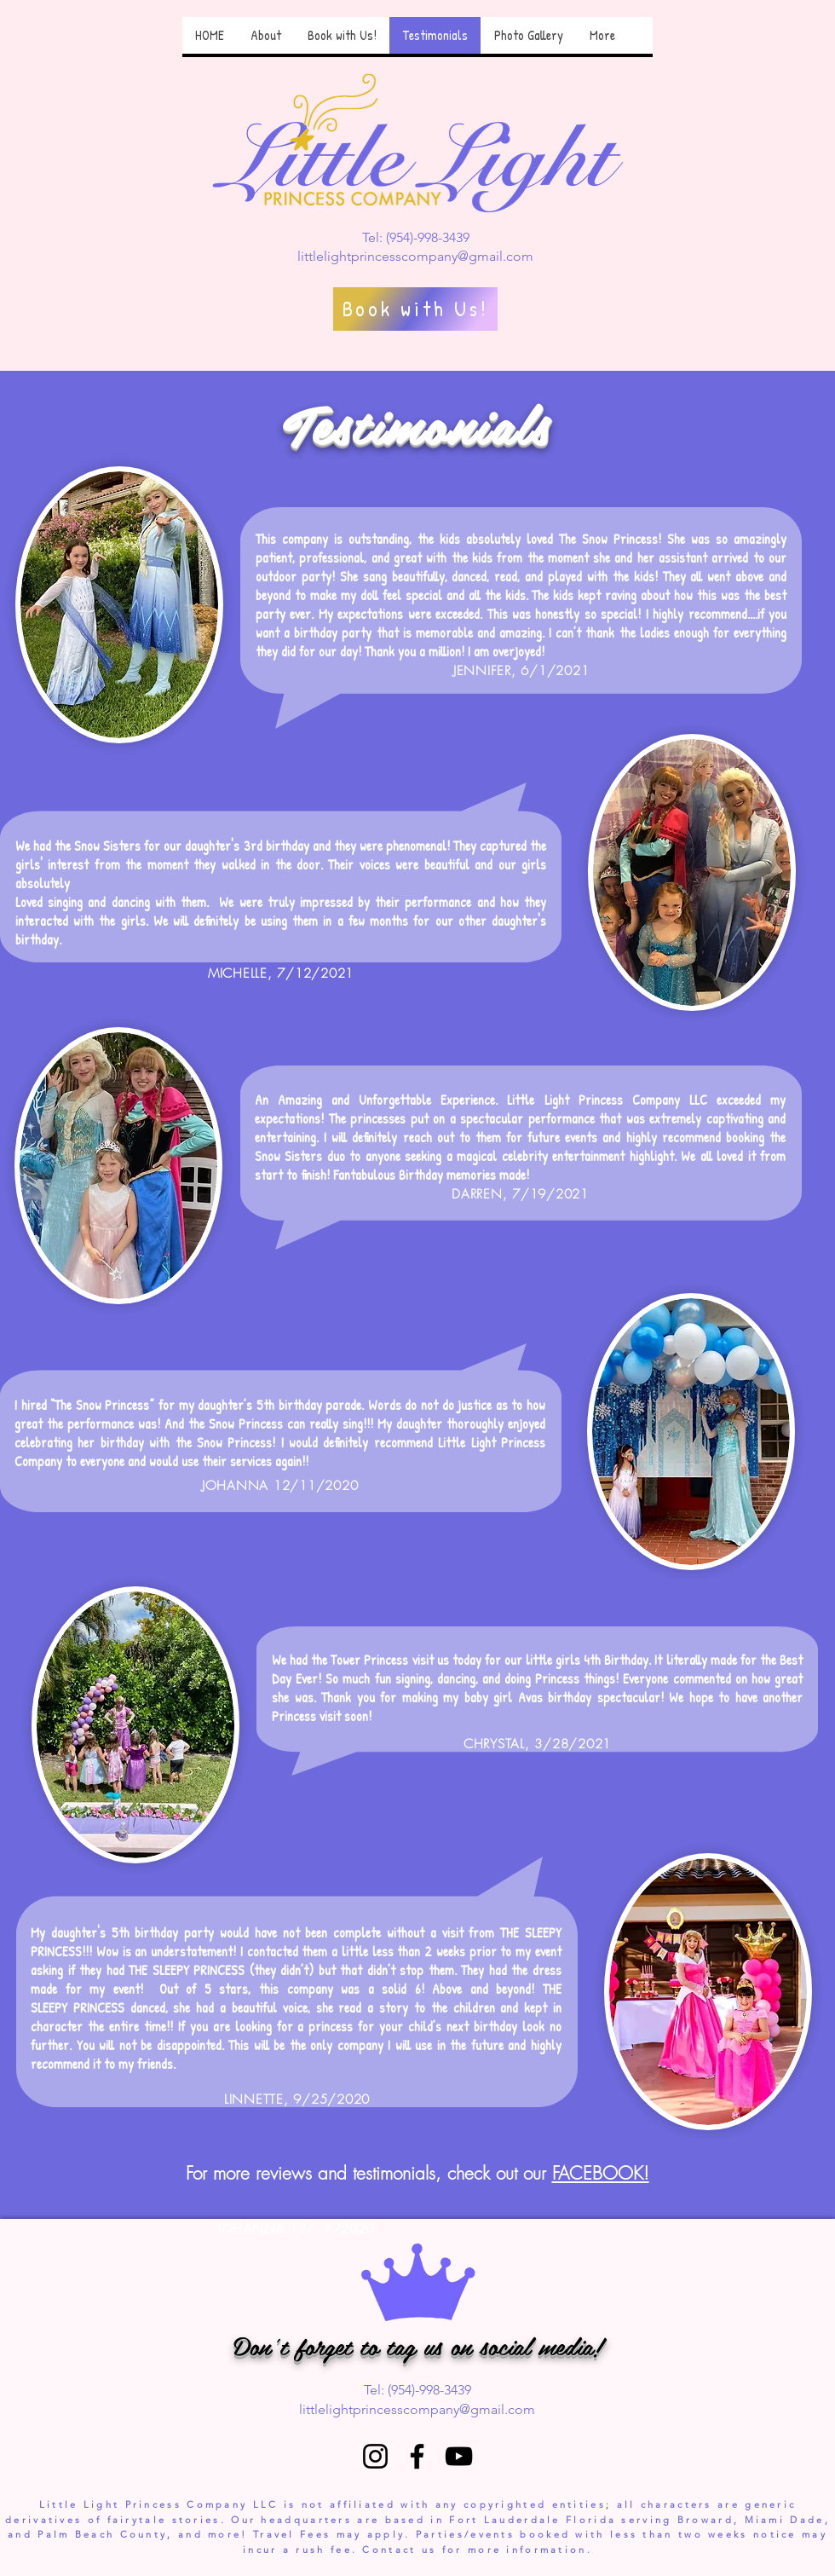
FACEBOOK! (600, 2173)
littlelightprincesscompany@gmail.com (415, 256)
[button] (265, 35)
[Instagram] (375, 2456)
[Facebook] (417, 2456)
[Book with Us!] (415, 309)
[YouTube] (458, 2456)
